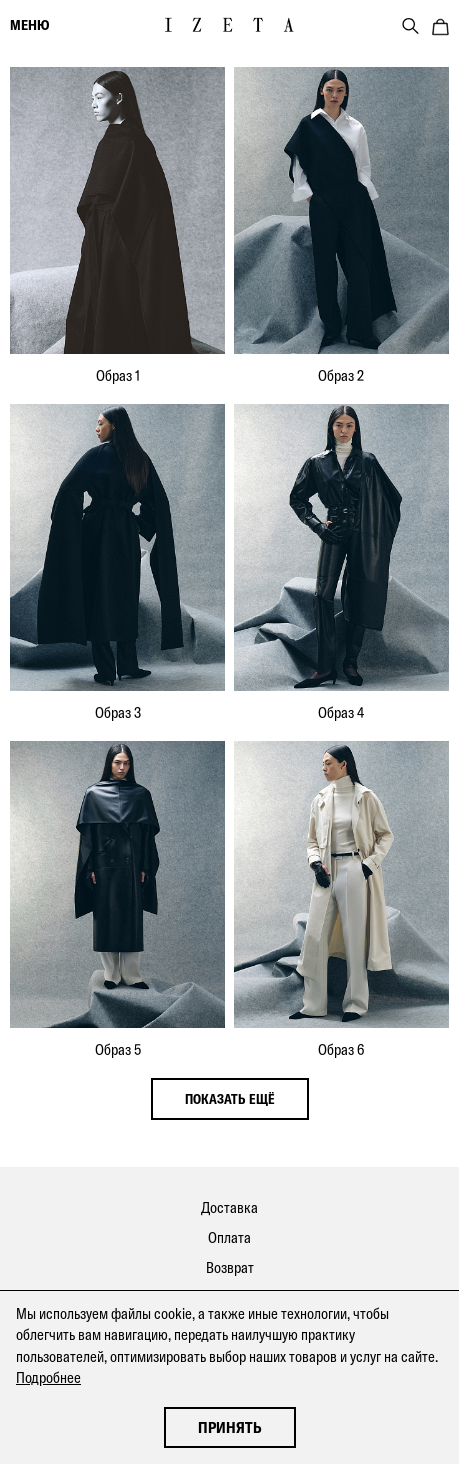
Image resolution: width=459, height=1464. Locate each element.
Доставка (229, 1207)
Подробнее (48, 1377)
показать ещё (230, 1099)
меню (29, 25)
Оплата (229, 1237)
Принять (230, 1427)
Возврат (230, 1267)
